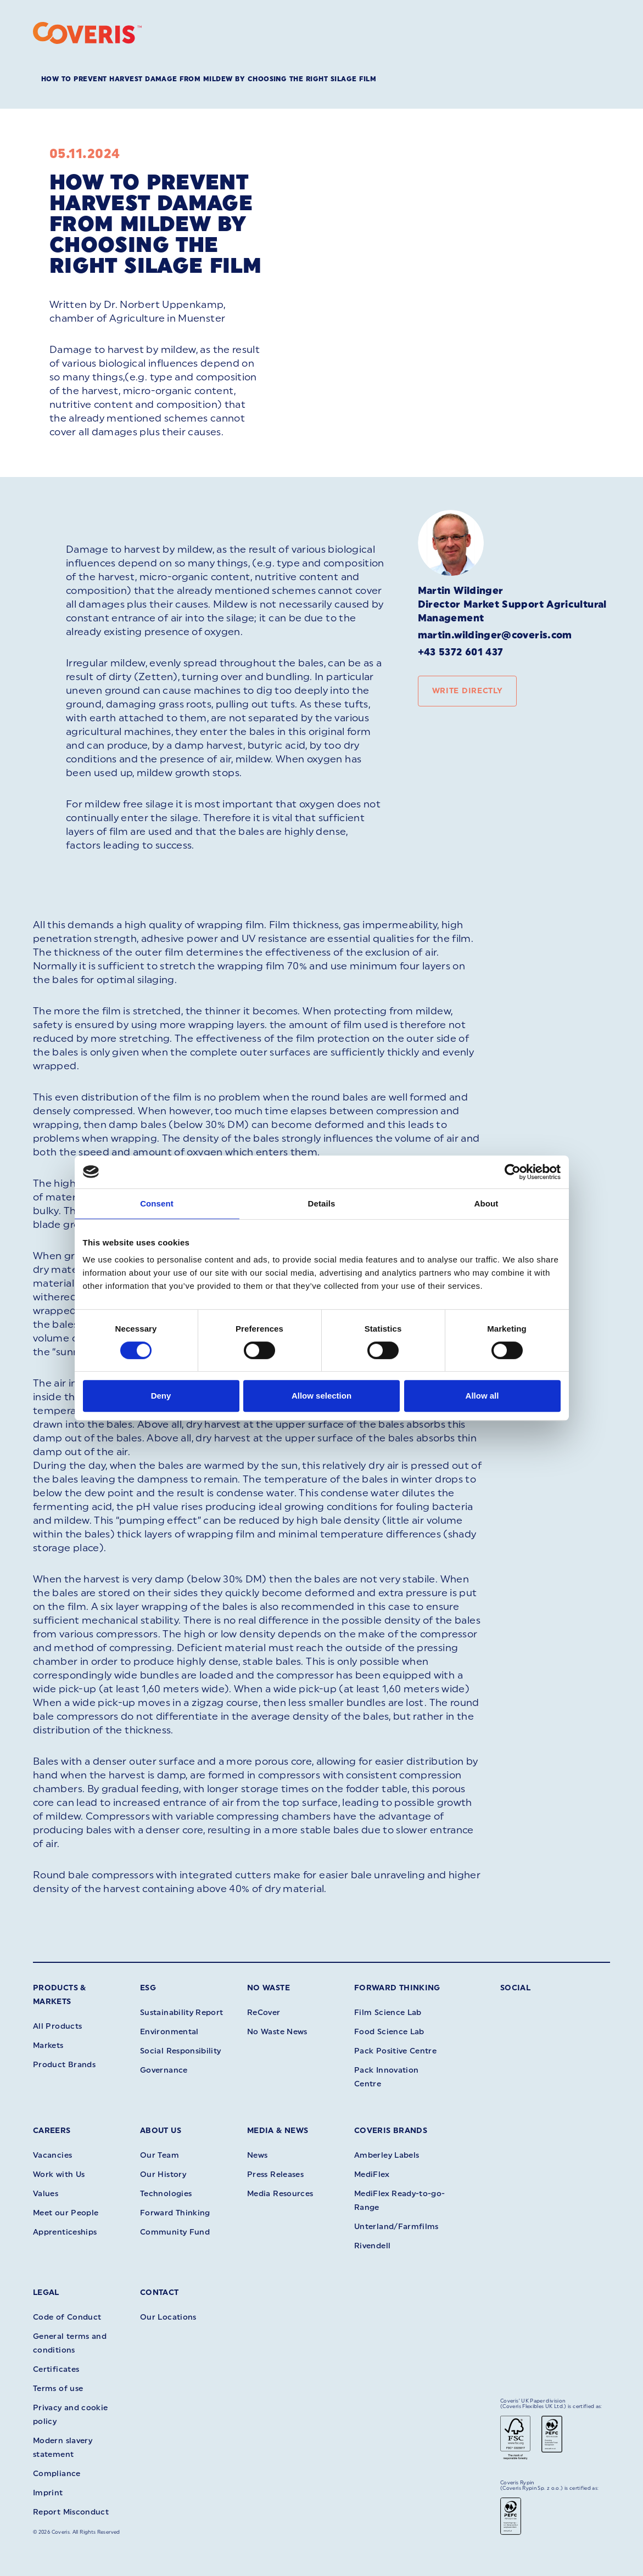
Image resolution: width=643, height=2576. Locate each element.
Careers (52, 2130)
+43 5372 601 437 (461, 652)
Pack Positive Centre (395, 2051)
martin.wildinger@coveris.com (495, 635)
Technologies (166, 2193)
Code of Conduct (67, 2317)
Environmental (169, 2031)
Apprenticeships (65, 2232)
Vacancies (52, 2155)
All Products (57, 2026)
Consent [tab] (157, 1203)
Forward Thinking (397, 1988)
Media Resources (280, 2193)
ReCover (264, 2012)
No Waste (268, 1988)
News (257, 2155)
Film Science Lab (388, 2012)
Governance (164, 2070)
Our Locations (168, 2317)
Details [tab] (322, 1203)
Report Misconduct (71, 2512)
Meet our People (65, 2213)
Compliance (57, 2473)
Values (45, 2193)
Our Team (159, 2155)
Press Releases (275, 2174)
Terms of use (58, 2388)
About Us (160, 2130)
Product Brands (64, 2064)
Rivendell (372, 2246)
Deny (161, 1395)
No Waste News (277, 2031)
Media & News (277, 2130)
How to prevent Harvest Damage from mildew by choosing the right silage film (208, 79)
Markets (48, 2045)
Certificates (56, 2369)
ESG (148, 1988)
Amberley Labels (386, 2155)
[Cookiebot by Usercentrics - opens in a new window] (513, 1172)
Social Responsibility (180, 2051)
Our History (163, 2174)
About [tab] (486, 1203)
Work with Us (59, 2174)
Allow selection (321, 1395)
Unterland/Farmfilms (396, 2226)
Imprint (48, 2493)
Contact (159, 2292)
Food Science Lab (389, 2031)
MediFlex (371, 2174)
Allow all (482, 1395)
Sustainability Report (181, 2012)
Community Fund (175, 2232)
